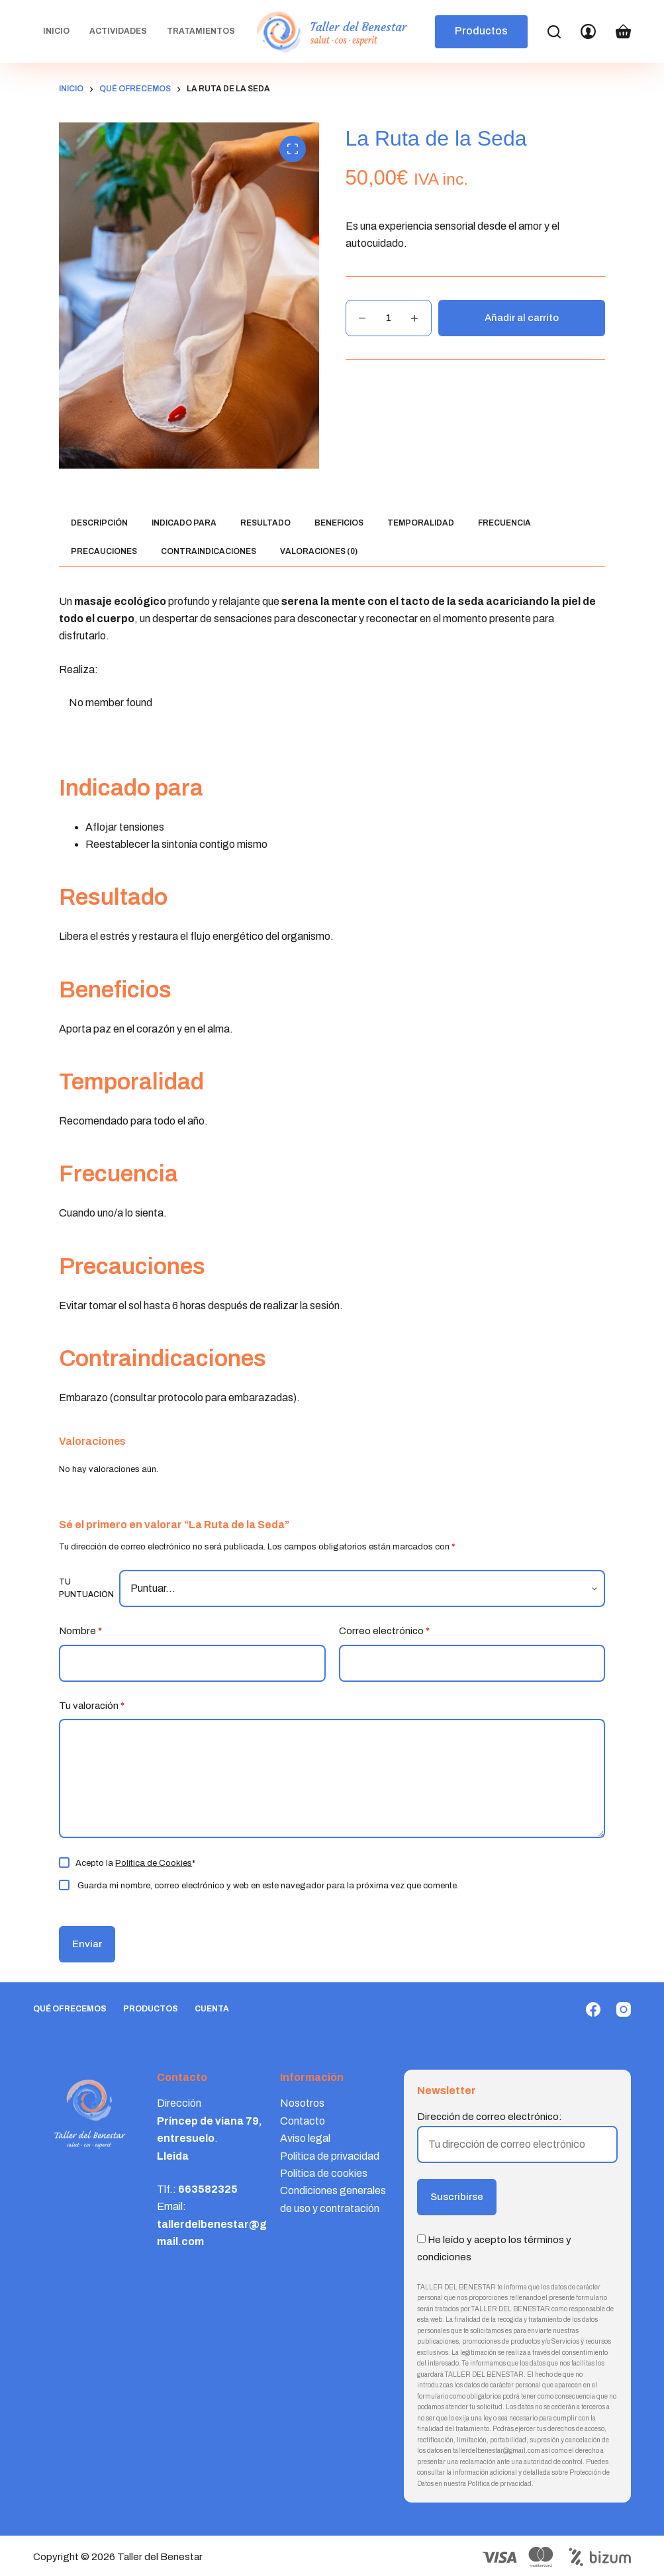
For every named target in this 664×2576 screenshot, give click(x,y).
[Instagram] (623, 2009)
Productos (481, 30)
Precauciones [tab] (104, 551)
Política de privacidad (329, 2156)
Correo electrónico (384, 1631)
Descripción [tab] (99, 523)
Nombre (80, 1631)
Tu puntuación (86, 1588)
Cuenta (212, 2008)
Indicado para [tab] (184, 523)
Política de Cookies (153, 1863)
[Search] (554, 31)
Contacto (302, 2121)
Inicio (56, 31)
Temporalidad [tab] (420, 523)
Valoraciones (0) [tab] (318, 551)
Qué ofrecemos (70, 2008)
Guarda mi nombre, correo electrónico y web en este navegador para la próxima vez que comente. (268, 1885)
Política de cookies (323, 2173)
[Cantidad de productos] (389, 318)
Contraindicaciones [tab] (208, 551)
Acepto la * (135, 1863)
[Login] (588, 31)
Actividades (118, 31)
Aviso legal (305, 2138)
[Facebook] (593, 2009)
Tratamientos (201, 31)
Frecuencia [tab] (504, 523)
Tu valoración (91, 1706)
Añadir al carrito (522, 317)
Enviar (87, 1944)
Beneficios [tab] (338, 523)
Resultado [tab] (265, 523)
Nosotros (302, 2103)
